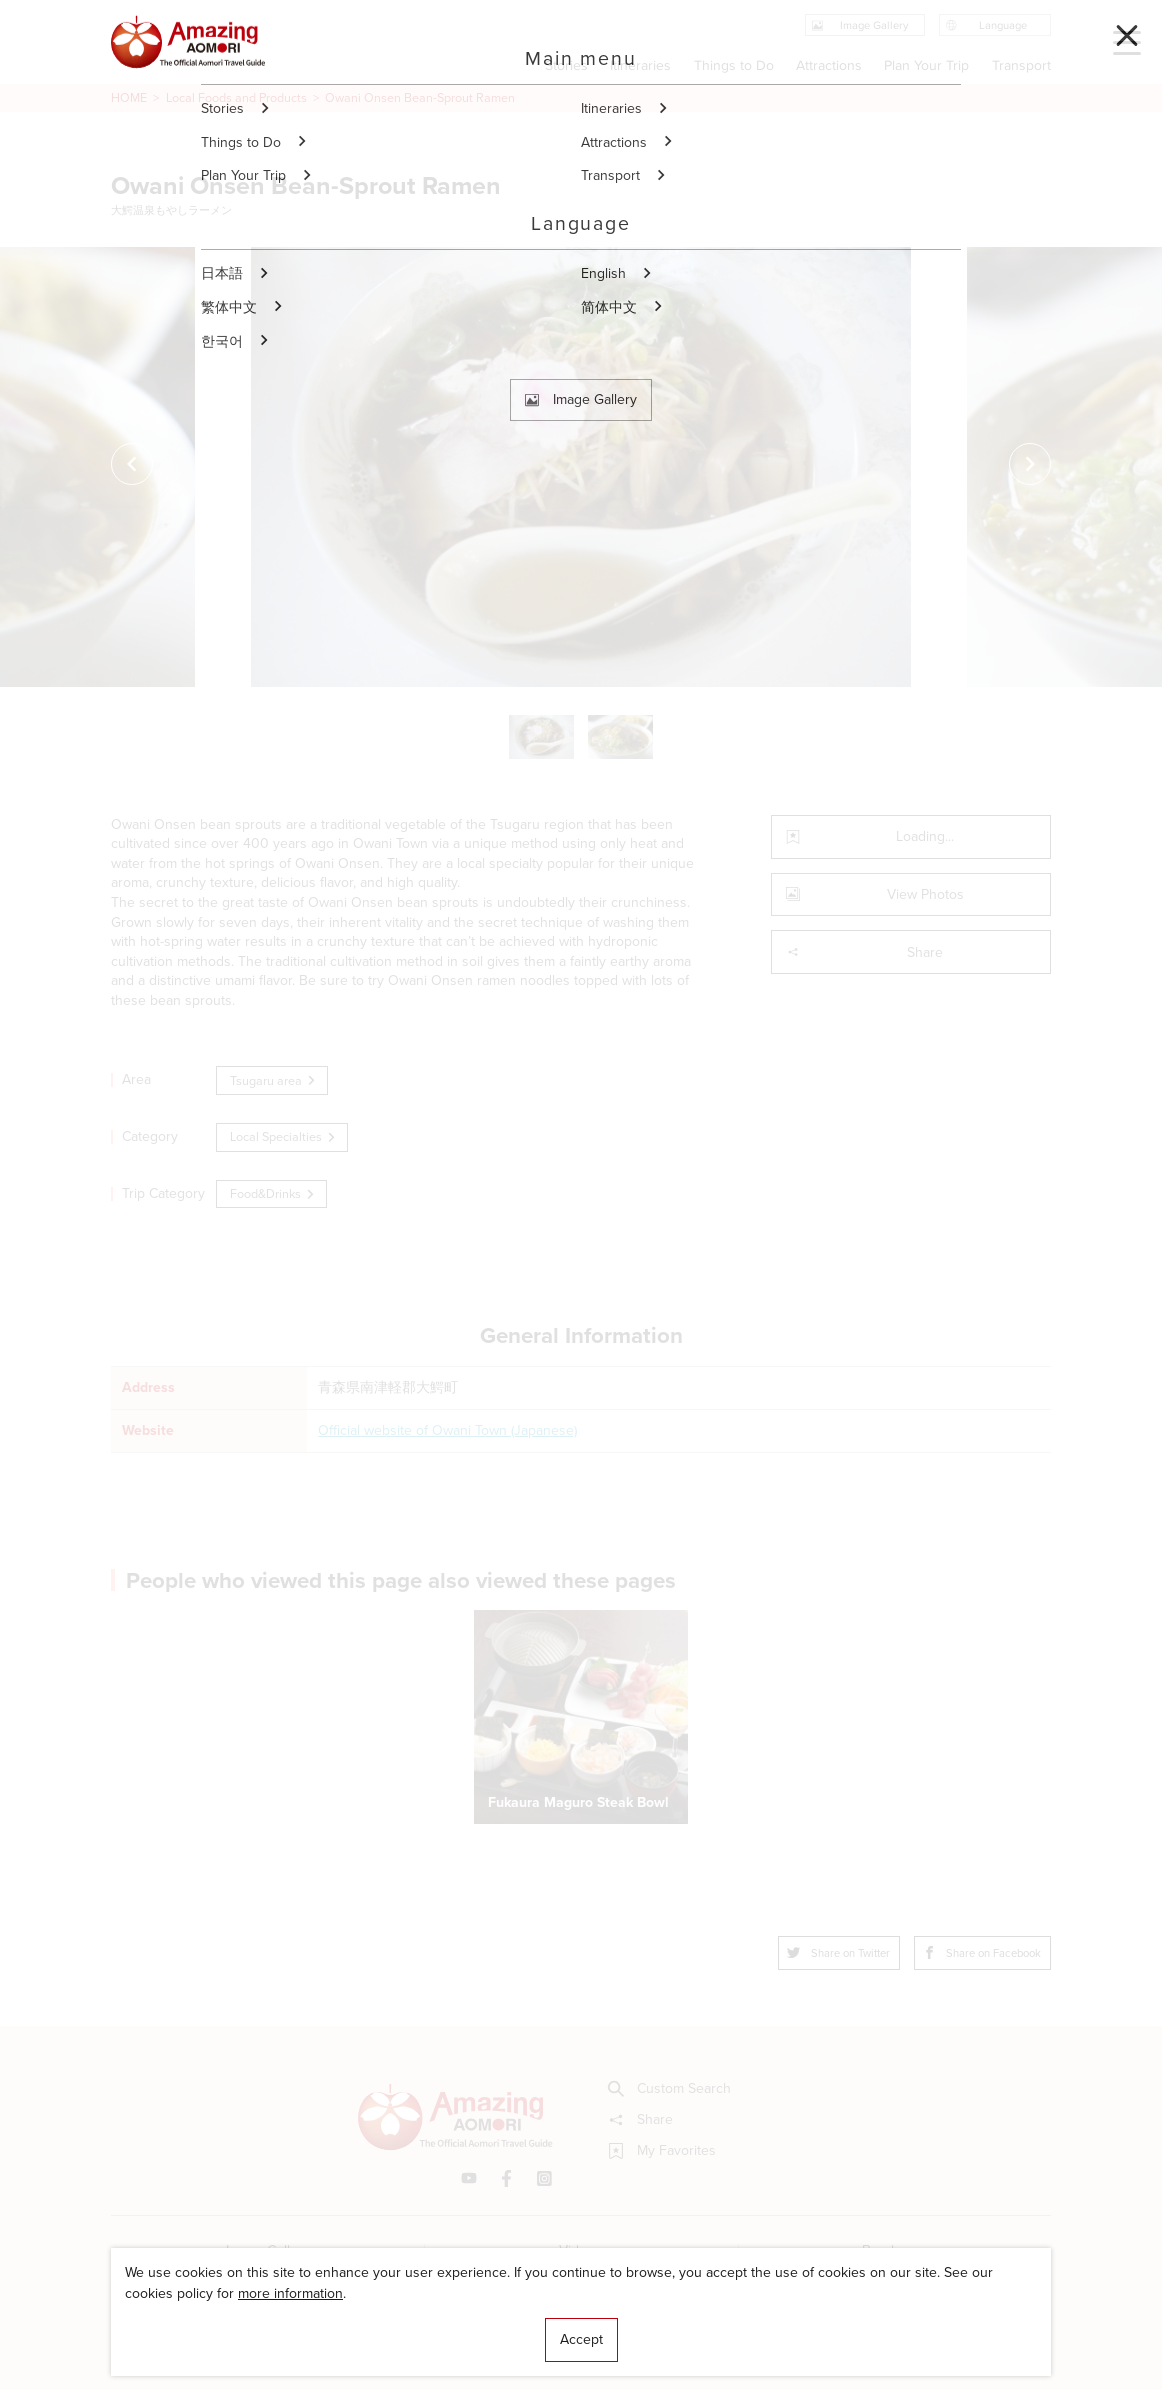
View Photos (875, 894)
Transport (1021, 65)
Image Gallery (268, 2250)
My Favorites (662, 2151)
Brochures (894, 2250)
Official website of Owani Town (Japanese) (447, 1431)
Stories (566, 65)
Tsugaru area (274, 1080)
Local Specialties (284, 1136)
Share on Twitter (838, 1953)
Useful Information (690, 2324)
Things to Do (734, 65)
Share (864, 952)
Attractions (829, 65)
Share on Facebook (982, 1953)
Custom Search (670, 2089)
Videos (580, 2250)
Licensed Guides (468, 2324)
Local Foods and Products (236, 98)
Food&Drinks (273, 1193)
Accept (581, 2339)
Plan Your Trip (927, 65)
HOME (129, 98)
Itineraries (640, 65)
